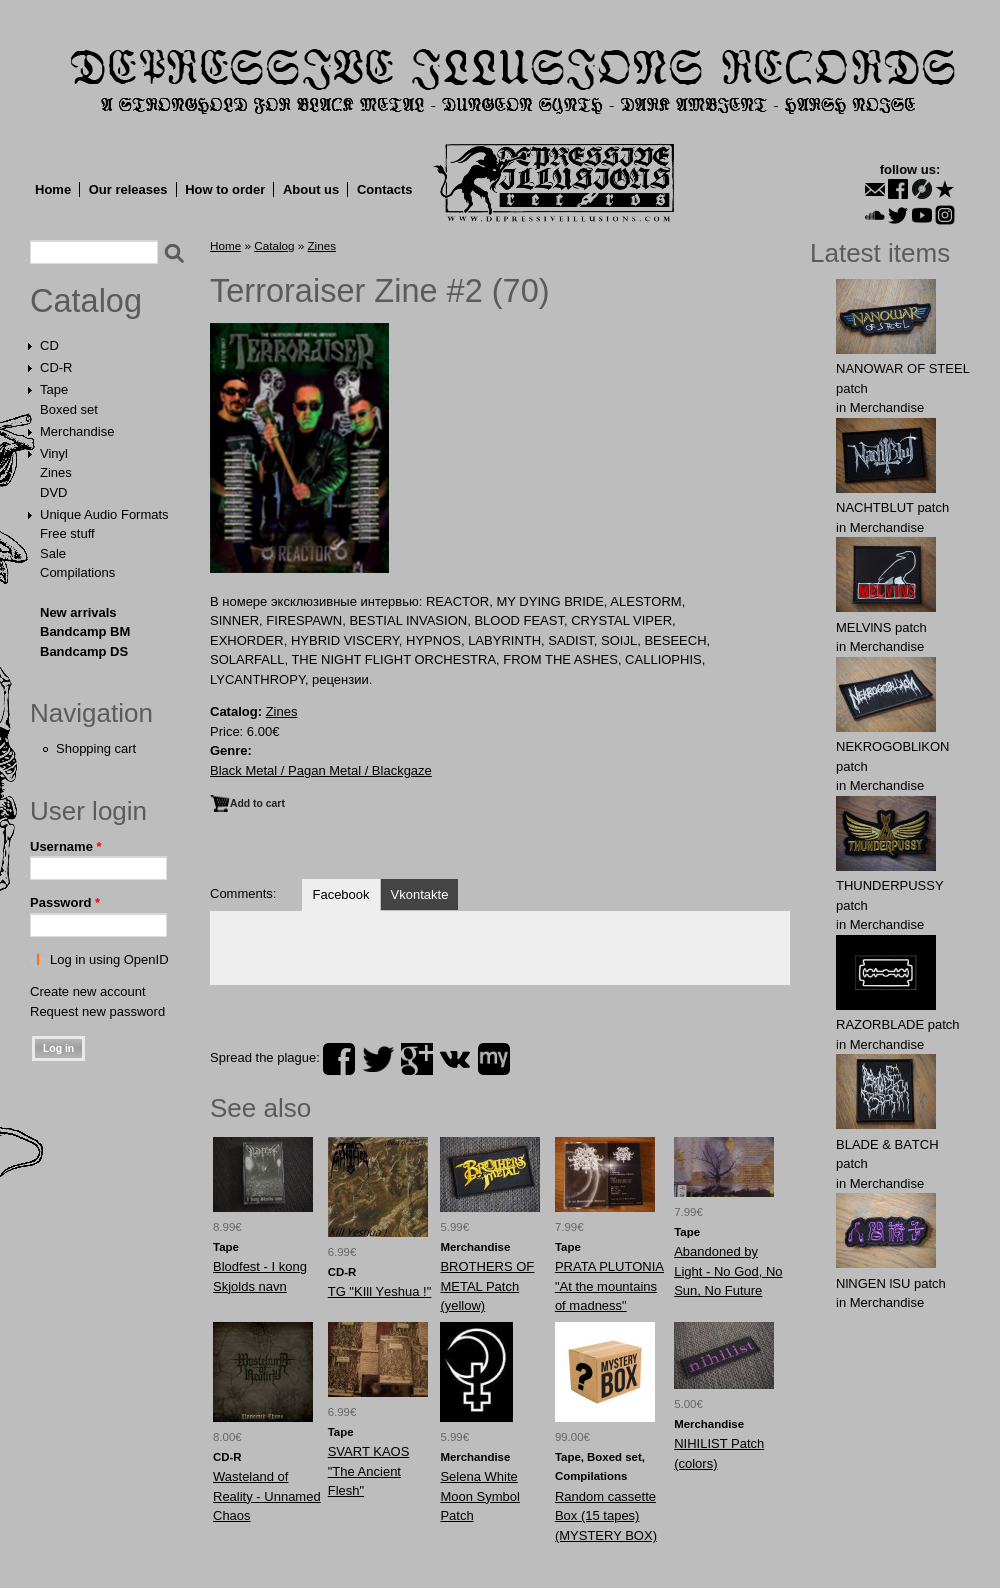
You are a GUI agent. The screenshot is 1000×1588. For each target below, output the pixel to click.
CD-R (56, 367)
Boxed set (69, 409)
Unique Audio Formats (104, 514)
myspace (494, 1059)
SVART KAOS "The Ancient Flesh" (369, 1471)
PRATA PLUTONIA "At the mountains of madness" (609, 1286)
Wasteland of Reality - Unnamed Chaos (267, 1496)
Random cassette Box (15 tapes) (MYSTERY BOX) (606, 1516)
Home (53, 189)
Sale (53, 553)
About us (311, 189)
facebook (339, 1059)
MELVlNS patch (881, 627)
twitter (378, 1059)
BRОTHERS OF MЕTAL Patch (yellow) (487, 1286)
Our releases (128, 189)
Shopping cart (96, 748)
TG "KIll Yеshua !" (380, 1291)
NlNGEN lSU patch (891, 1283)
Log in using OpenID (109, 959)
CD (49, 345)
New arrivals (78, 612)
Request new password (97, 1011)
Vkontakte (420, 894)
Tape (54, 389)
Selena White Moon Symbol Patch (479, 1496)
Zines (56, 472)
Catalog (86, 301)
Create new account (88, 991)
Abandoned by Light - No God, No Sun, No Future (728, 1271)
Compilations (77, 572)
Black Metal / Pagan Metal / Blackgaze (321, 770)
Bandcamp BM (85, 631)
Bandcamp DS (84, 651)
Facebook (340, 894)
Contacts (385, 189)
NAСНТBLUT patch (892, 507)
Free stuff (67, 533)
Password (65, 902)
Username (66, 846)
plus (417, 1059)
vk (455, 1059)
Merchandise (77, 431)
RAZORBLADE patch (898, 1024)
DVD (53, 492)
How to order (225, 189)
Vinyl (54, 453)
